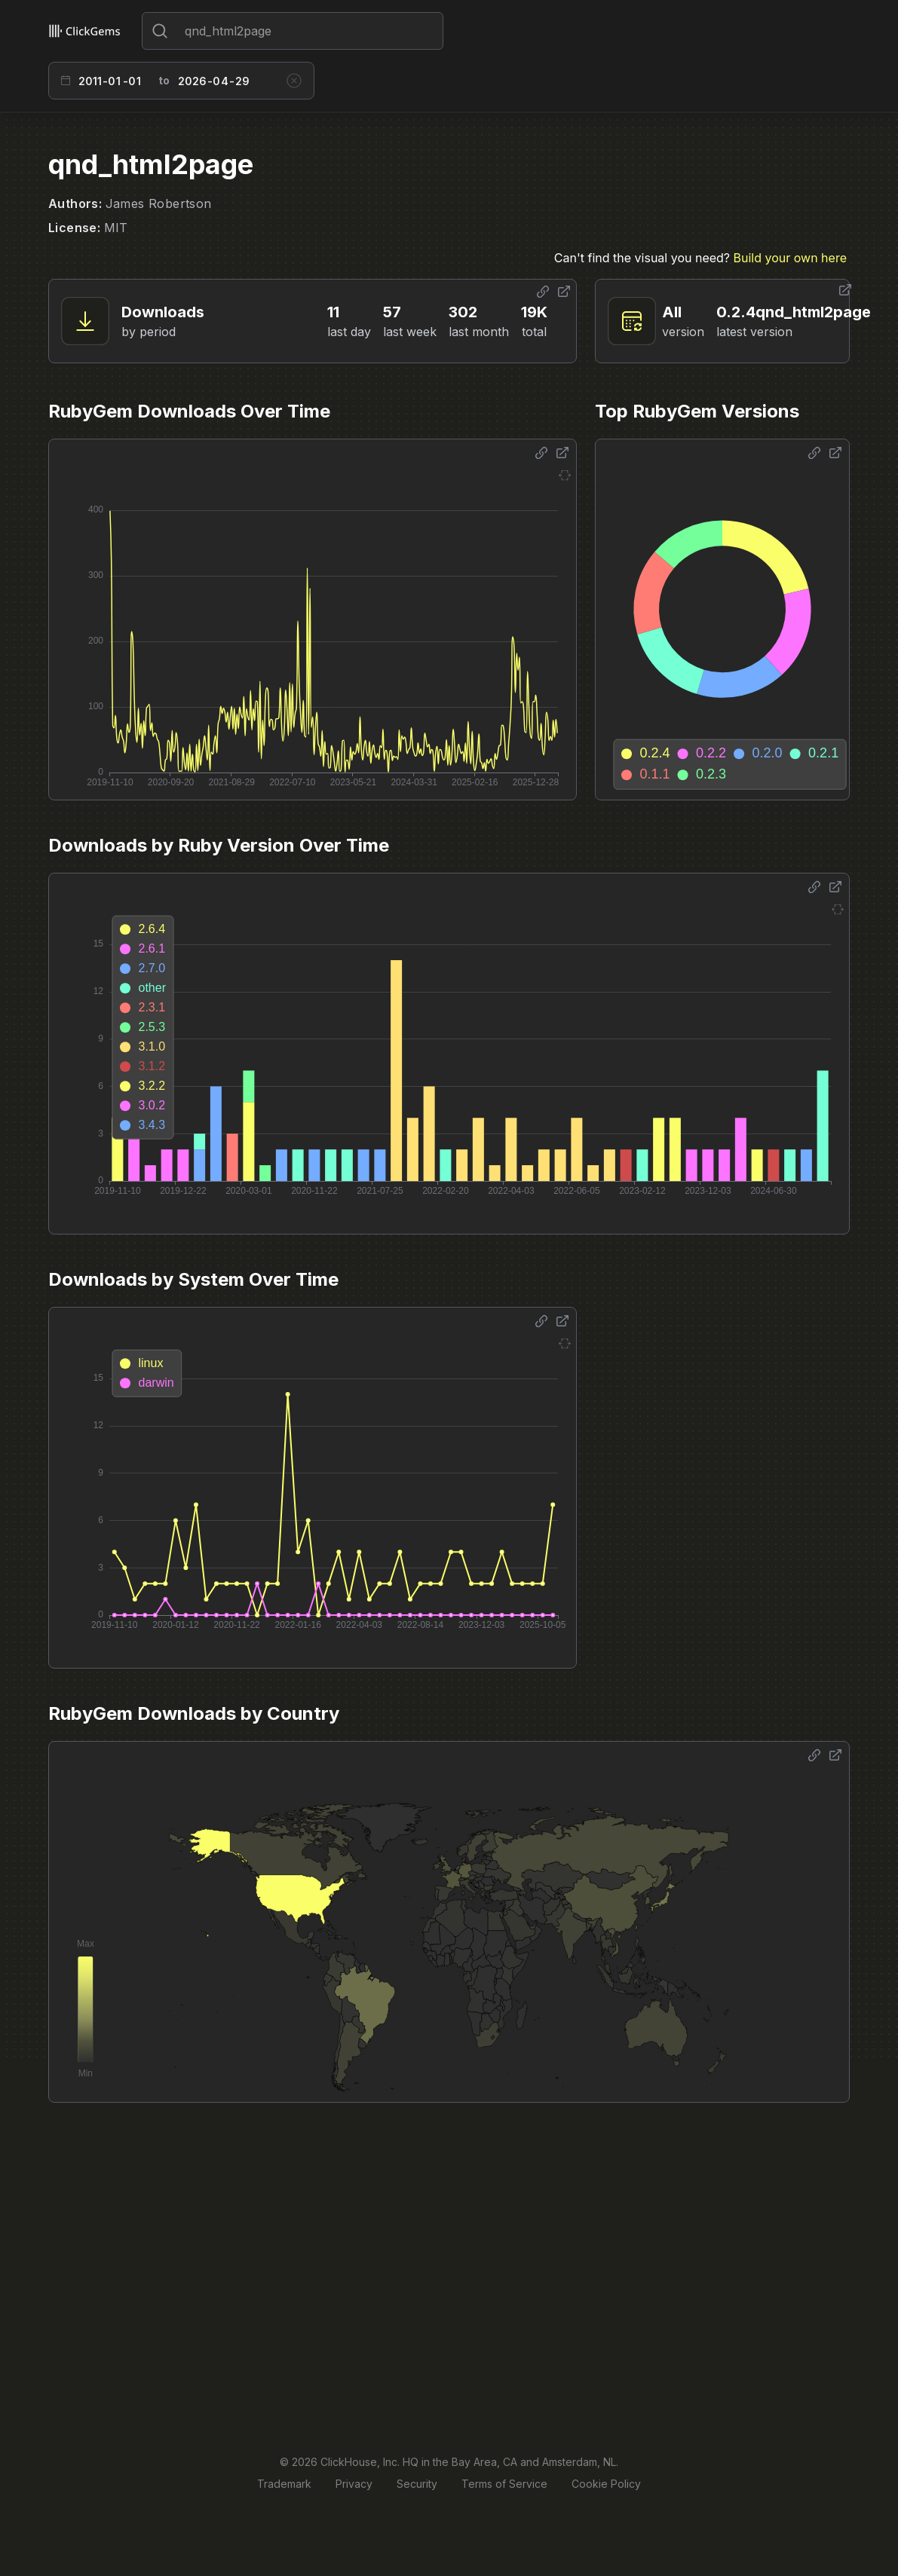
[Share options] (542, 291)
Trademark (284, 2483)
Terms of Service (504, 2483)
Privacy (354, 2483)
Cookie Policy (606, 2483)
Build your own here (790, 257)
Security (417, 2483)
